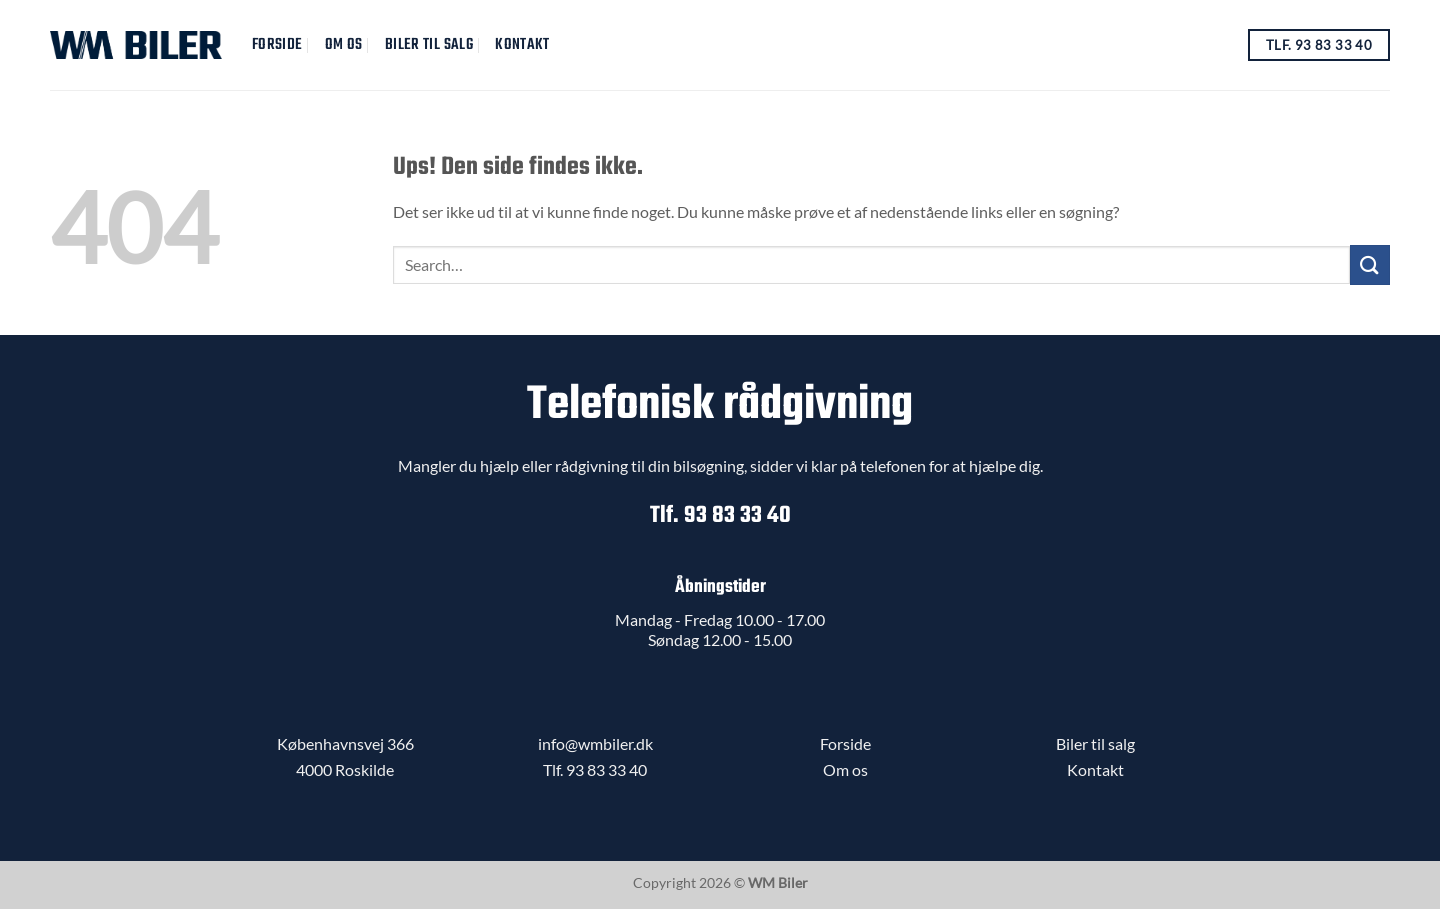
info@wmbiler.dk (595, 743)
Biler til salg (429, 44)
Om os (845, 769)
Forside (277, 44)
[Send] (1370, 264)
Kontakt (522, 44)
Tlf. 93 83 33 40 (720, 515)
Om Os (344, 44)
